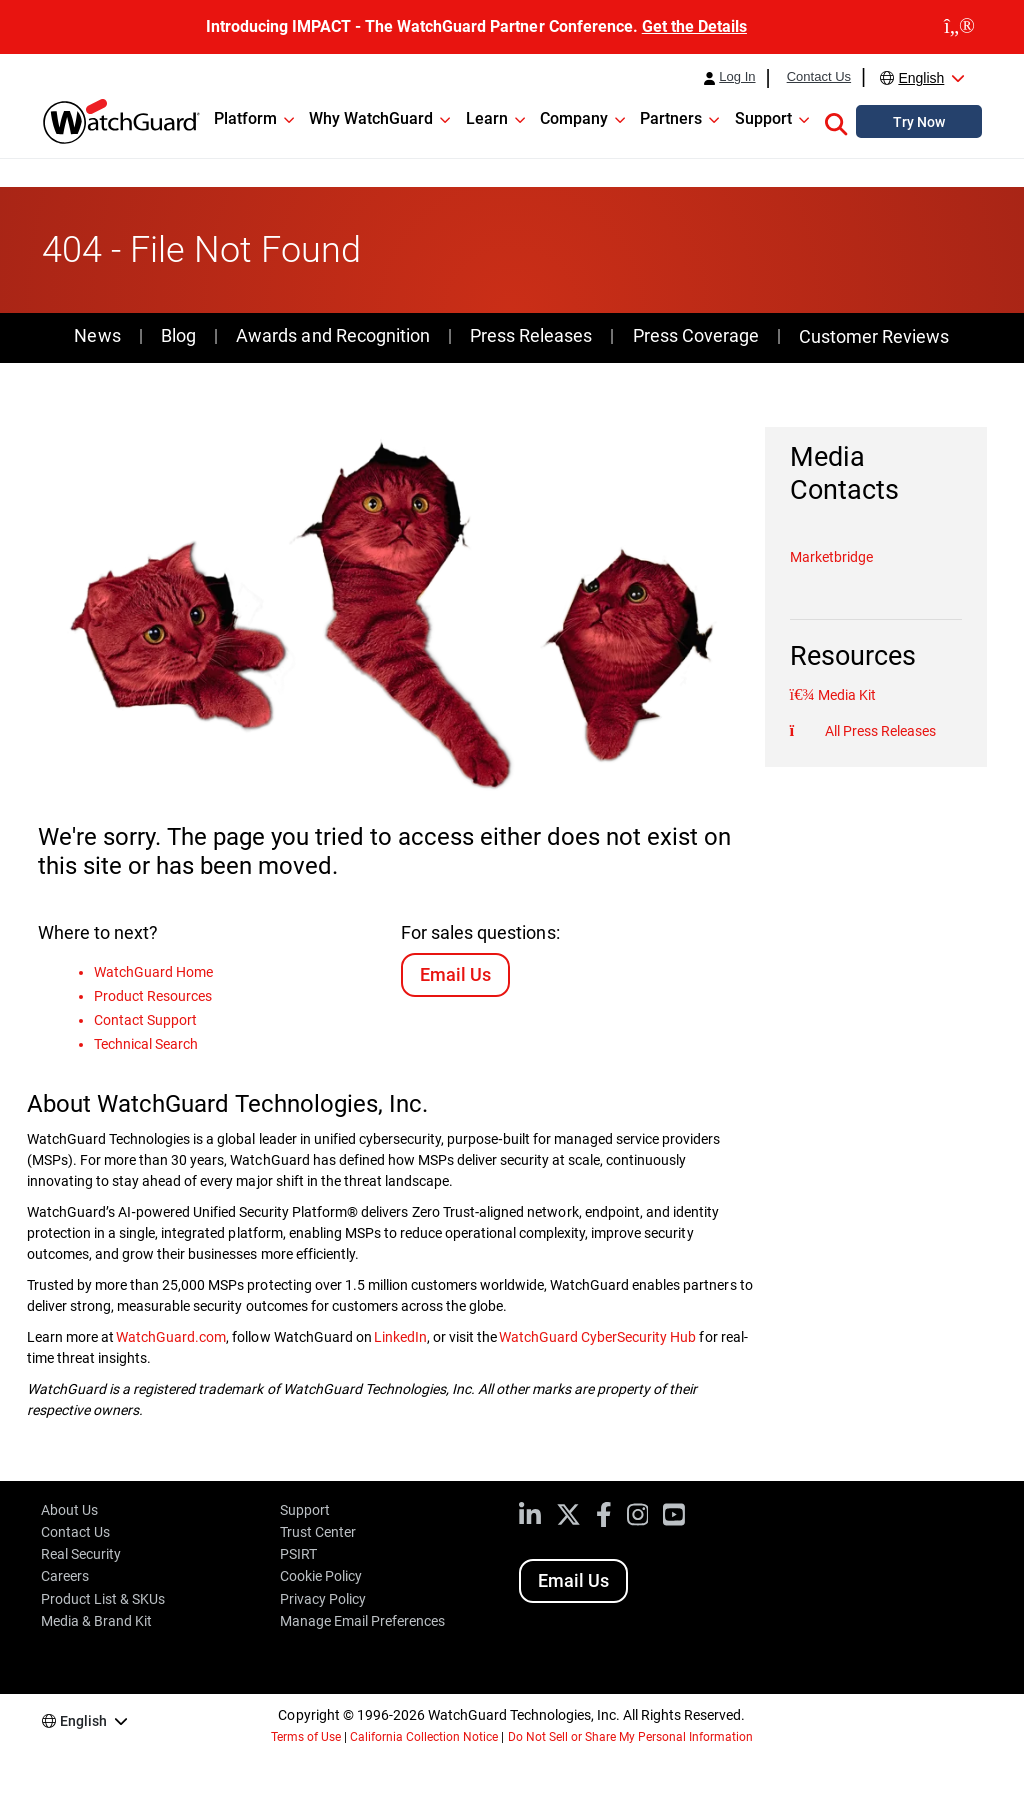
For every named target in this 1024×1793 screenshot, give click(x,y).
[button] (836, 121)
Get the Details (694, 26)
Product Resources (153, 996)
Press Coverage (696, 335)
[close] (959, 27)
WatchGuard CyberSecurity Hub (597, 1337)
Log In (737, 77)
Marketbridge (831, 557)
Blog (178, 335)
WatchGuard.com (171, 1337)
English (921, 78)
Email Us (455, 974)
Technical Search (146, 1044)
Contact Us (819, 77)
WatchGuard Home (153, 972)
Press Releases (531, 335)
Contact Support (145, 1020)
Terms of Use (306, 1737)
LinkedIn (400, 1337)
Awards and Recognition (332, 335)
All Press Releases (879, 731)
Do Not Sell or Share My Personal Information (631, 1737)
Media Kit (845, 695)
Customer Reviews (874, 336)
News (97, 335)
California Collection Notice (424, 1737)
